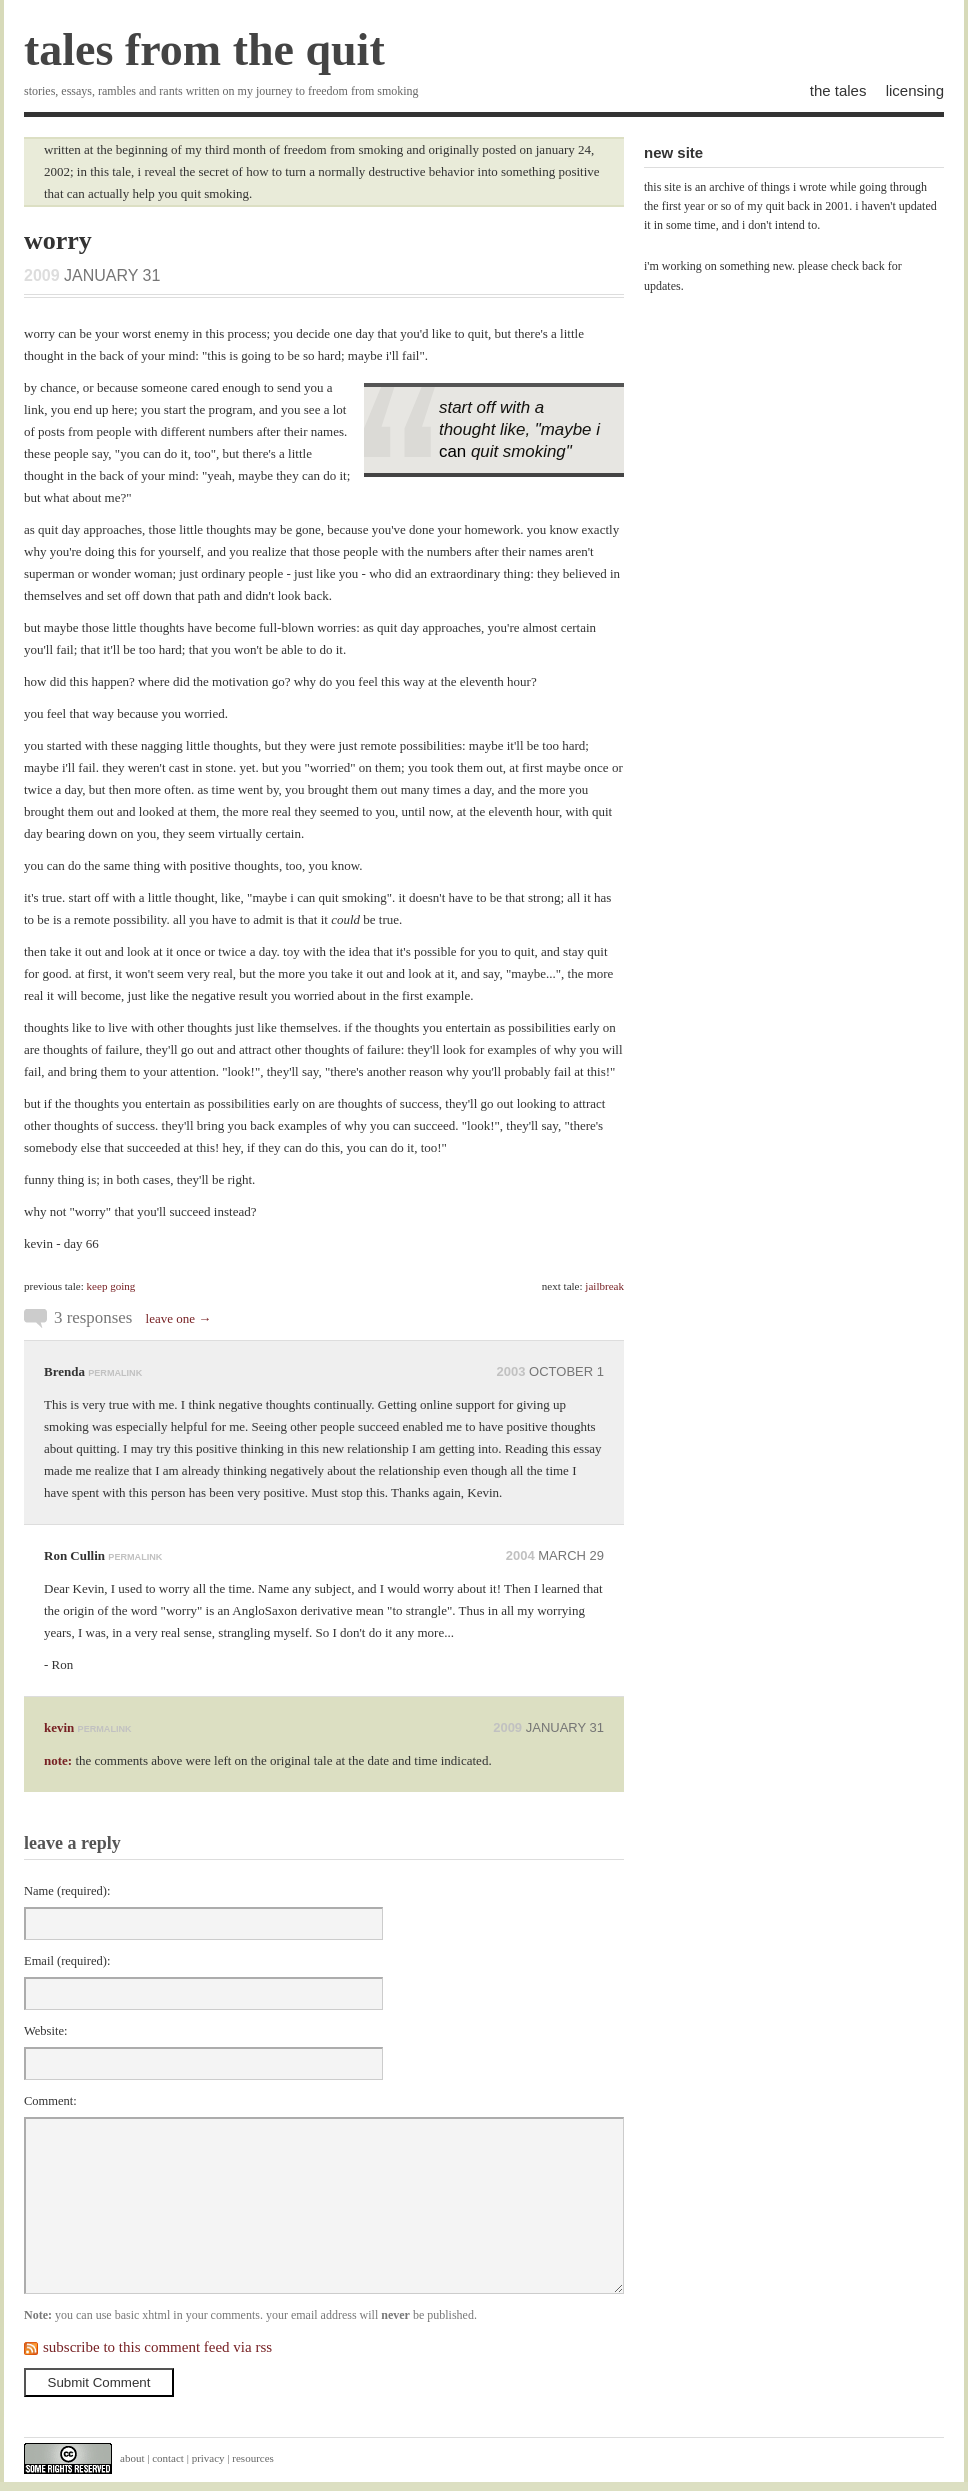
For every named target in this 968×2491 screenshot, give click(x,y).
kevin (59, 1727)
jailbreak (604, 1286)
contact (168, 2458)
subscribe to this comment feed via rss (157, 2347)
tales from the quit (204, 49)
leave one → (179, 1318)
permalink (115, 1373)
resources (253, 2458)
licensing (915, 90)
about (132, 2458)
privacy (208, 2458)
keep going (111, 1286)
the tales (838, 90)
